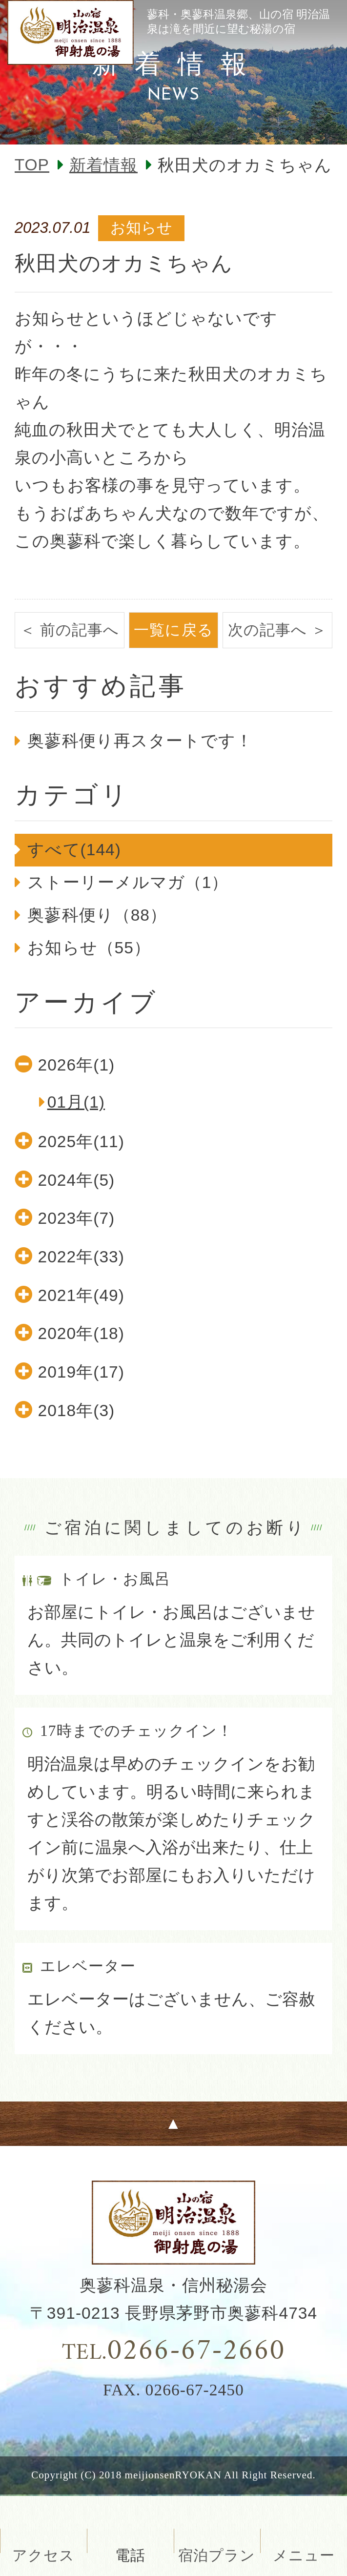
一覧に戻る (173, 630)
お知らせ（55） (89, 948)
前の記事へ (79, 630)
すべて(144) (74, 850)
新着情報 (103, 165)
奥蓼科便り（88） (97, 915)
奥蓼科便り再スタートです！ (140, 741)
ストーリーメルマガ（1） (127, 882)
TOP (32, 165)
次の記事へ (267, 630)
